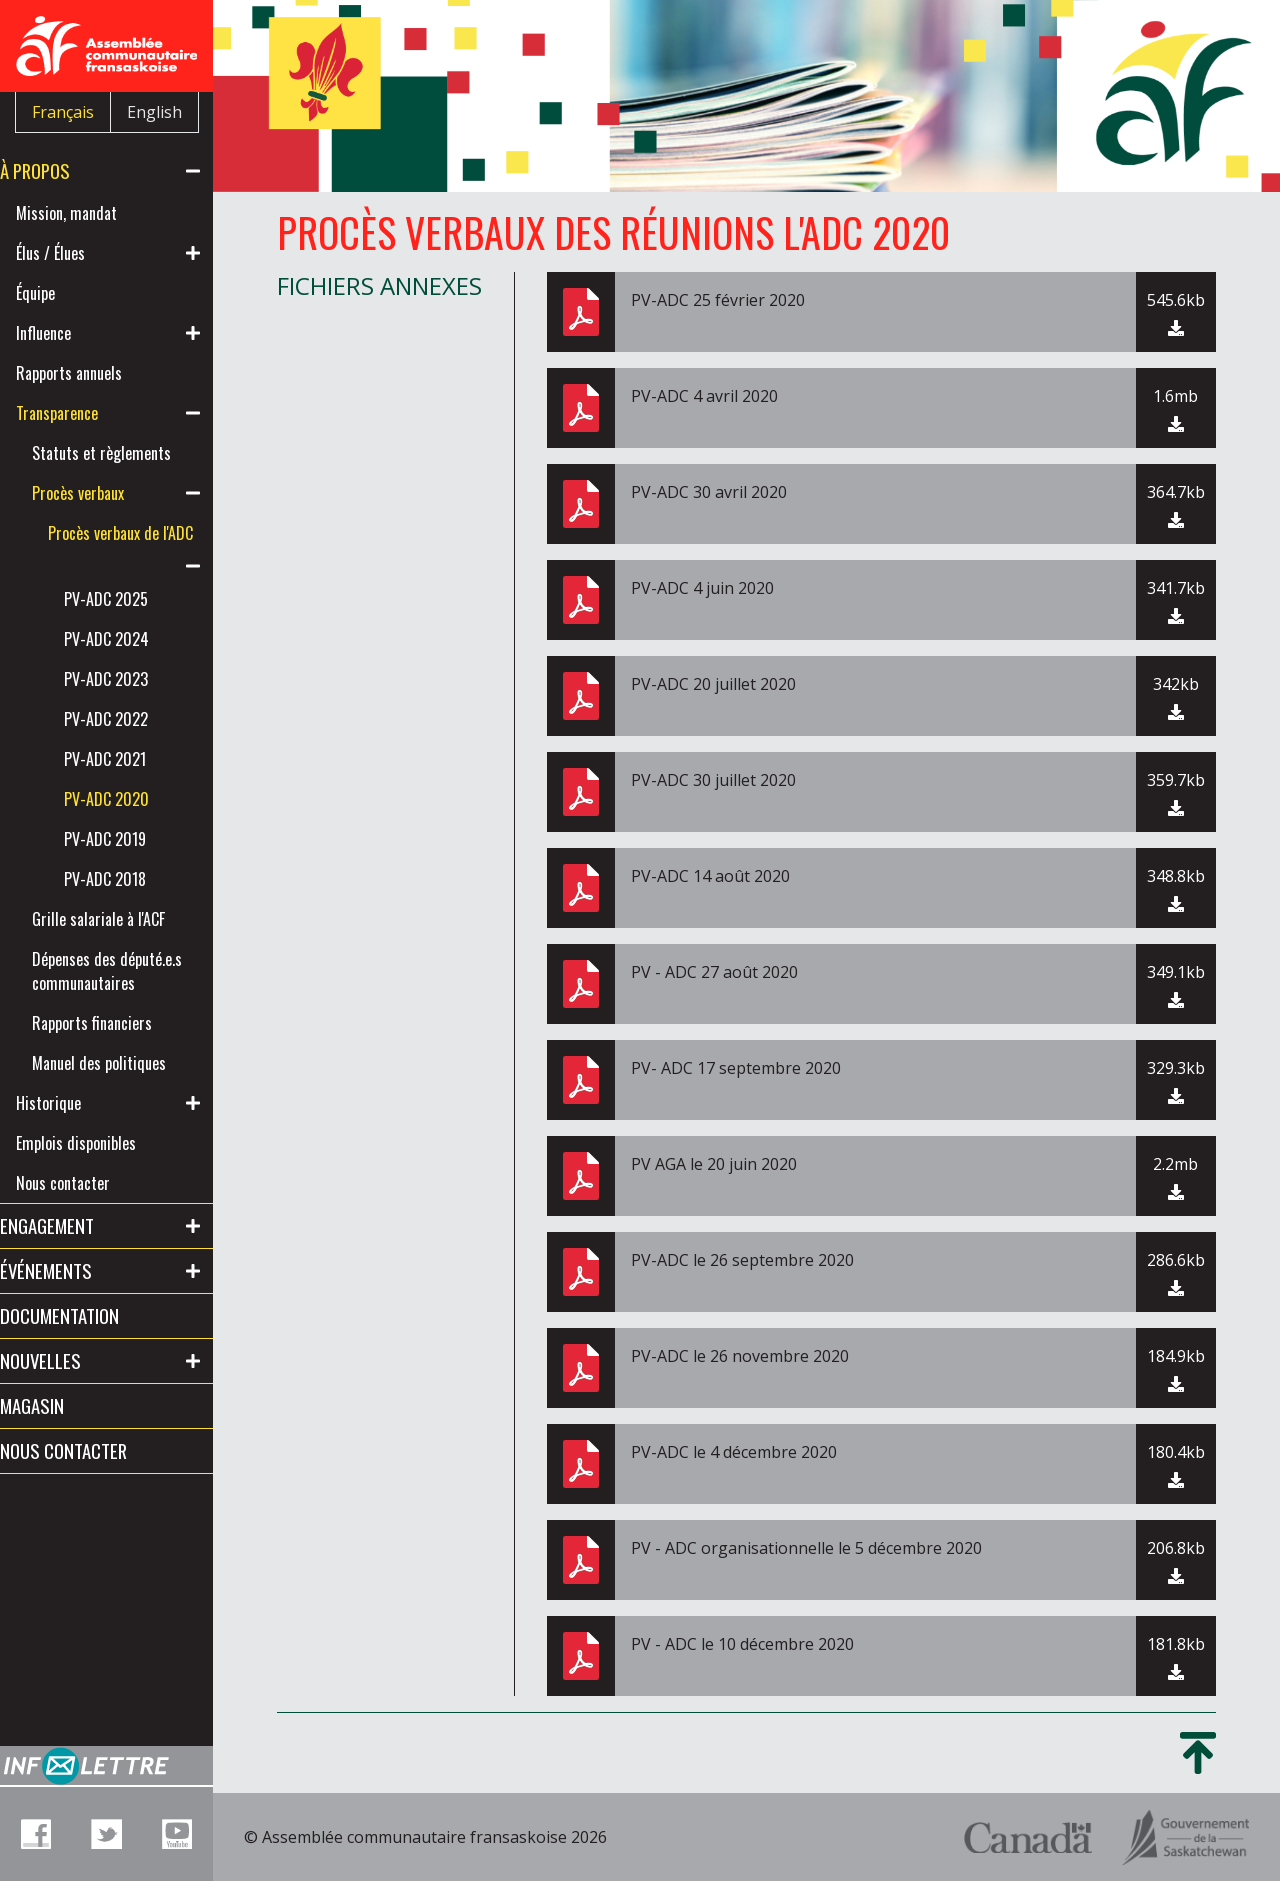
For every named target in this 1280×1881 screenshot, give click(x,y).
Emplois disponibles (108, 1239)
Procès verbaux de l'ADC (135, 569)
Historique (80, 1199)
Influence (75, 333)
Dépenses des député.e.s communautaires (115, 1031)
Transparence (89, 413)
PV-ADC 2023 (138, 727)
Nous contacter (95, 1279)
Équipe (67, 293)
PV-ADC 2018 (137, 927)
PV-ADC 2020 (138, 847)
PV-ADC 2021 (137, 807)
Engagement (79, 1321)
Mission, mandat (98, 213)
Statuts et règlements (99, 465)
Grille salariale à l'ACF (130, 967)
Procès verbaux (110, 517)
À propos (67, 170)
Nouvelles (72, 1456)
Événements (78, 1366)
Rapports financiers (124, 1095)
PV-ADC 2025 (138, 647)
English (154, 112)
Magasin (64, 1501)
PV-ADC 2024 (138, 687)
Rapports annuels (101, 373)
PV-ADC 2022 (138, 767)
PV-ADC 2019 (137, 887)
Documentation (91, 1411)
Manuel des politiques (98, 1147)
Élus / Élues (82, 253)
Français (63, 112)
